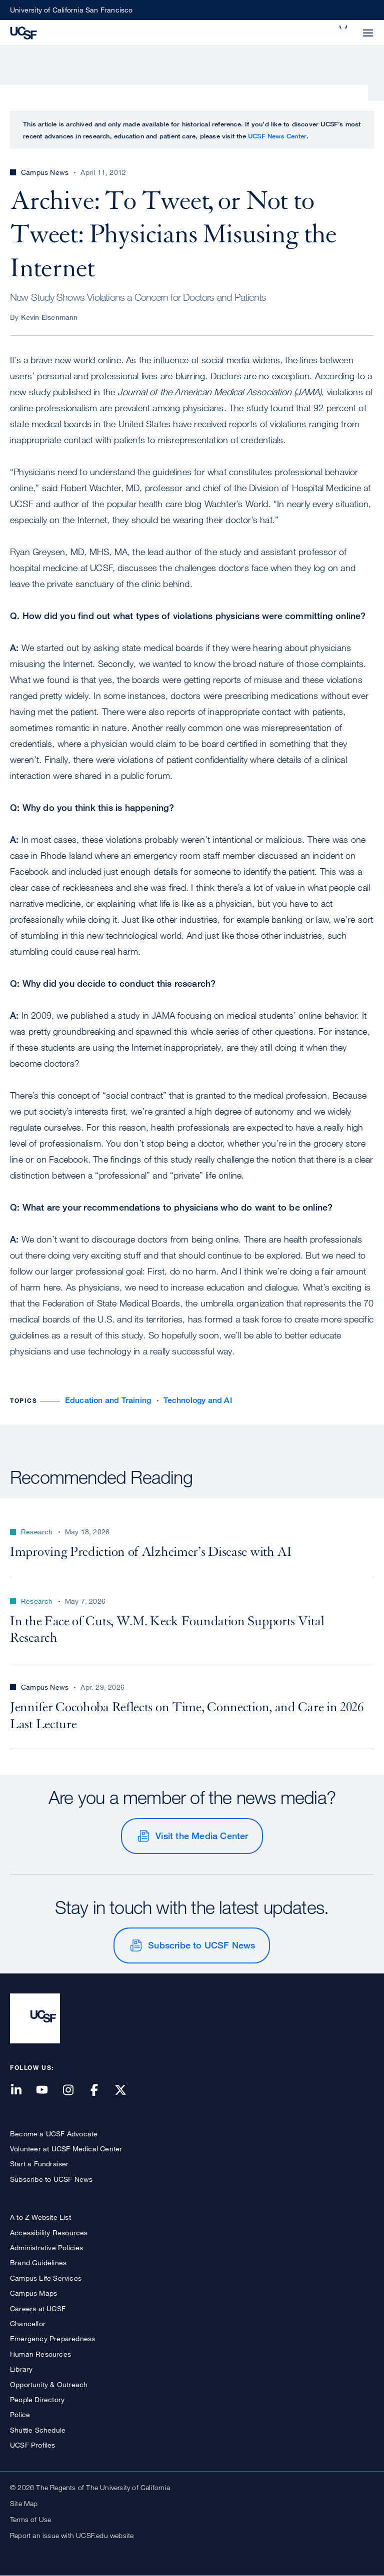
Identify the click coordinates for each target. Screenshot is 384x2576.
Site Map (24, 2503)
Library (21, 2369)
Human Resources (40, 2354)
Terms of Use (30, 2519)
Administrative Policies (47, 2247)
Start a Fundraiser (39, 2163)
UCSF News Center (277, 136)
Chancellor (28, 2323)
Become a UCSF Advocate (54, 2133)
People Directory (37, 2399)
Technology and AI (198, 1400)
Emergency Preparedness (52, 2338)
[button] (344, 26)
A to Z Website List (40, 2217)
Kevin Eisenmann (49, 317)
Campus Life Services (46, 2278)
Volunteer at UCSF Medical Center (66, 2148)
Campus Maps (33, 2293)
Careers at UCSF (38, 2308)
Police (20, 2414)
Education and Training (108, 1400)
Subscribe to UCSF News (201, 1944)
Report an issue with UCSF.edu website (72, 2535)
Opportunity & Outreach (49, 2384)
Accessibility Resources (49, 2232)
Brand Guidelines (38, 2262)
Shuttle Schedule (38, 2430)
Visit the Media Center (202, 1835)
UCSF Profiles (33, 2445)
